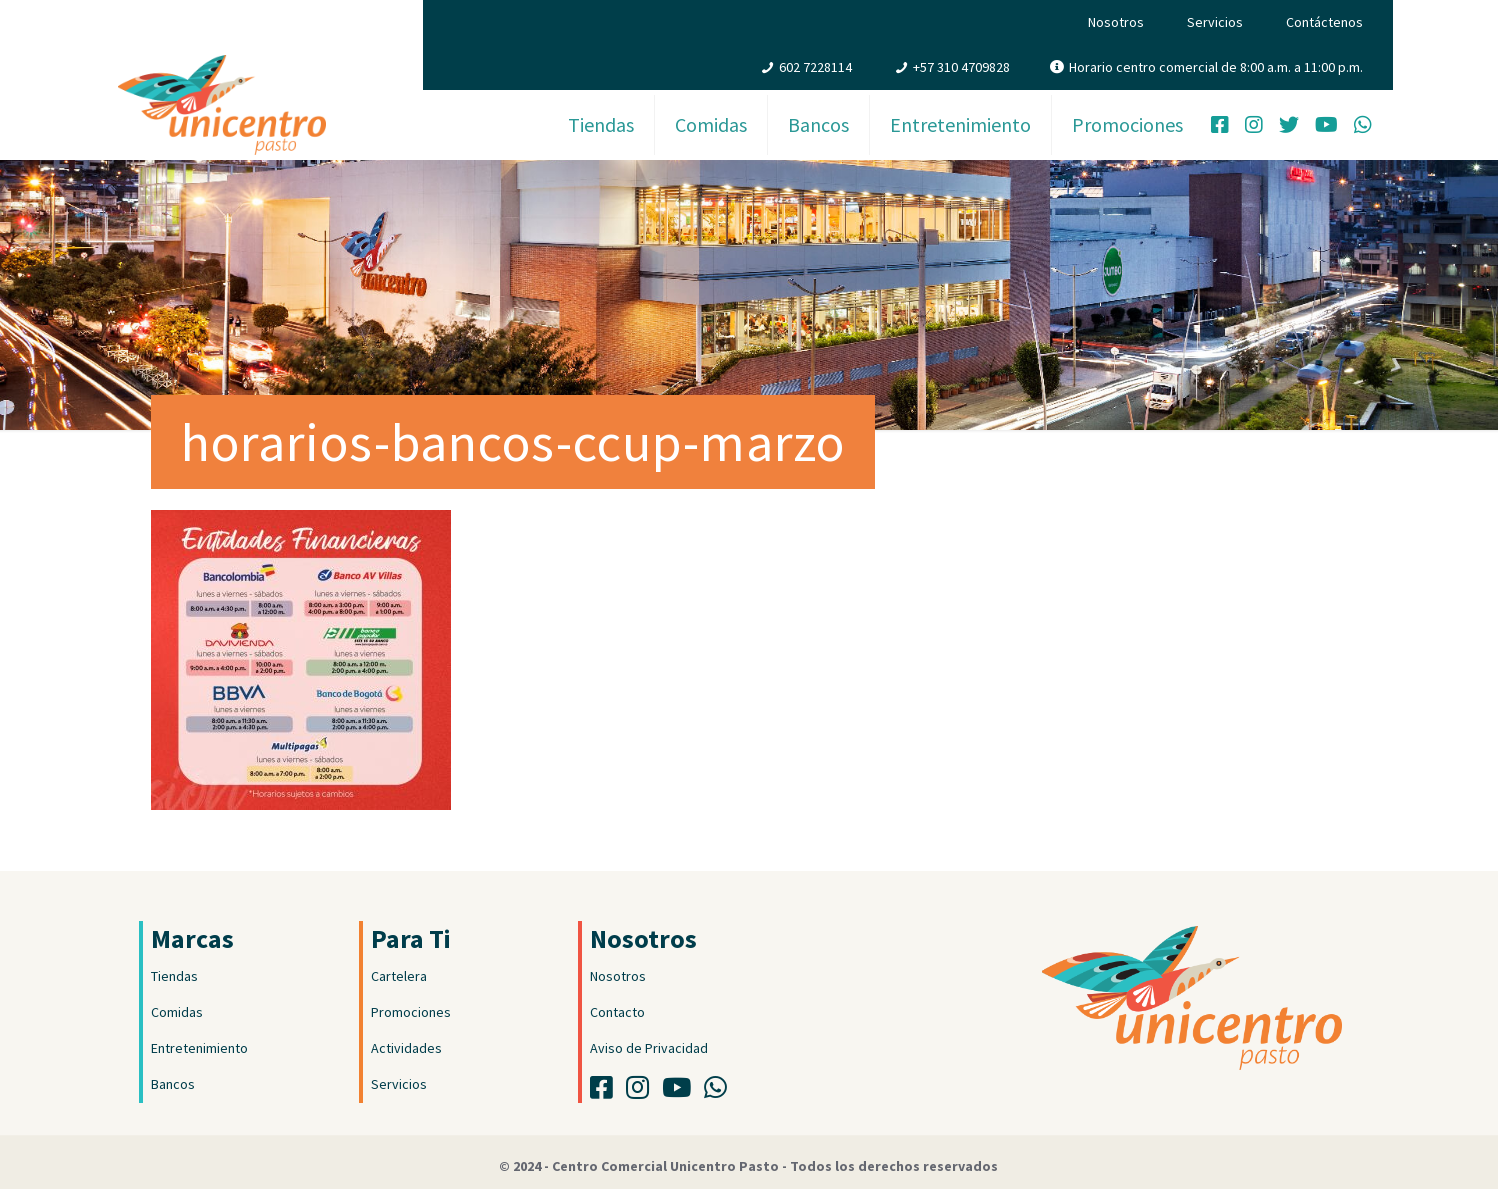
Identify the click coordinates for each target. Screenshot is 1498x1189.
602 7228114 (815, 67)
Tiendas (174, 976)
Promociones (411, 1012)
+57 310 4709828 (961, 67)
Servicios (1215, 22)
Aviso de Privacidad (649, 1048)
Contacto (617, 1012)
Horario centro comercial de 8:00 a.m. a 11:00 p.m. (1216, 67)
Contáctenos (1324, 22)
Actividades (406, 1048)
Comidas (177, 1012)
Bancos (173, 1084)
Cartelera (399, 976)
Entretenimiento (199, 1048)
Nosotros (1116, 22)
